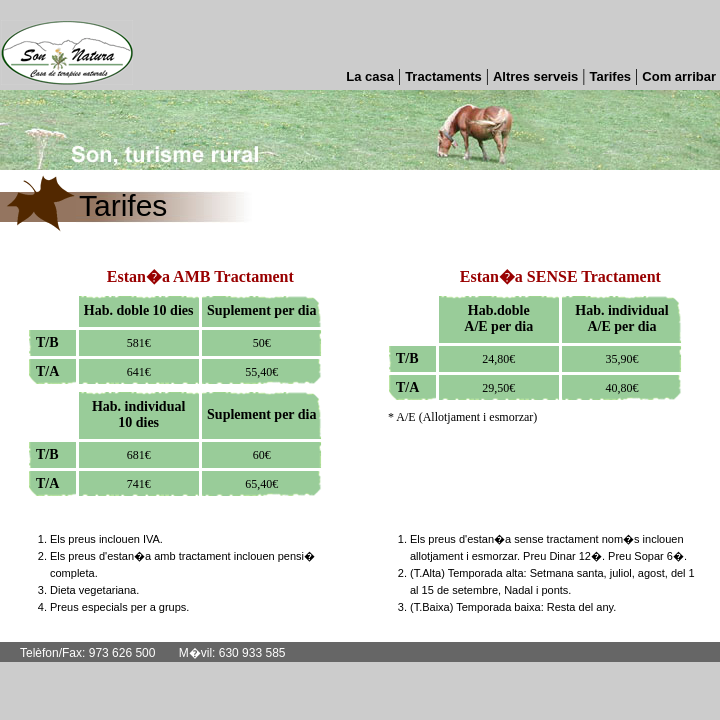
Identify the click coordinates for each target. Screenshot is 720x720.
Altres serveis (535, 76)
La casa (370, 76)
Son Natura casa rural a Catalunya (67, 38)
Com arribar (679, 76)
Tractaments (443, 76)
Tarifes (610, 76)
